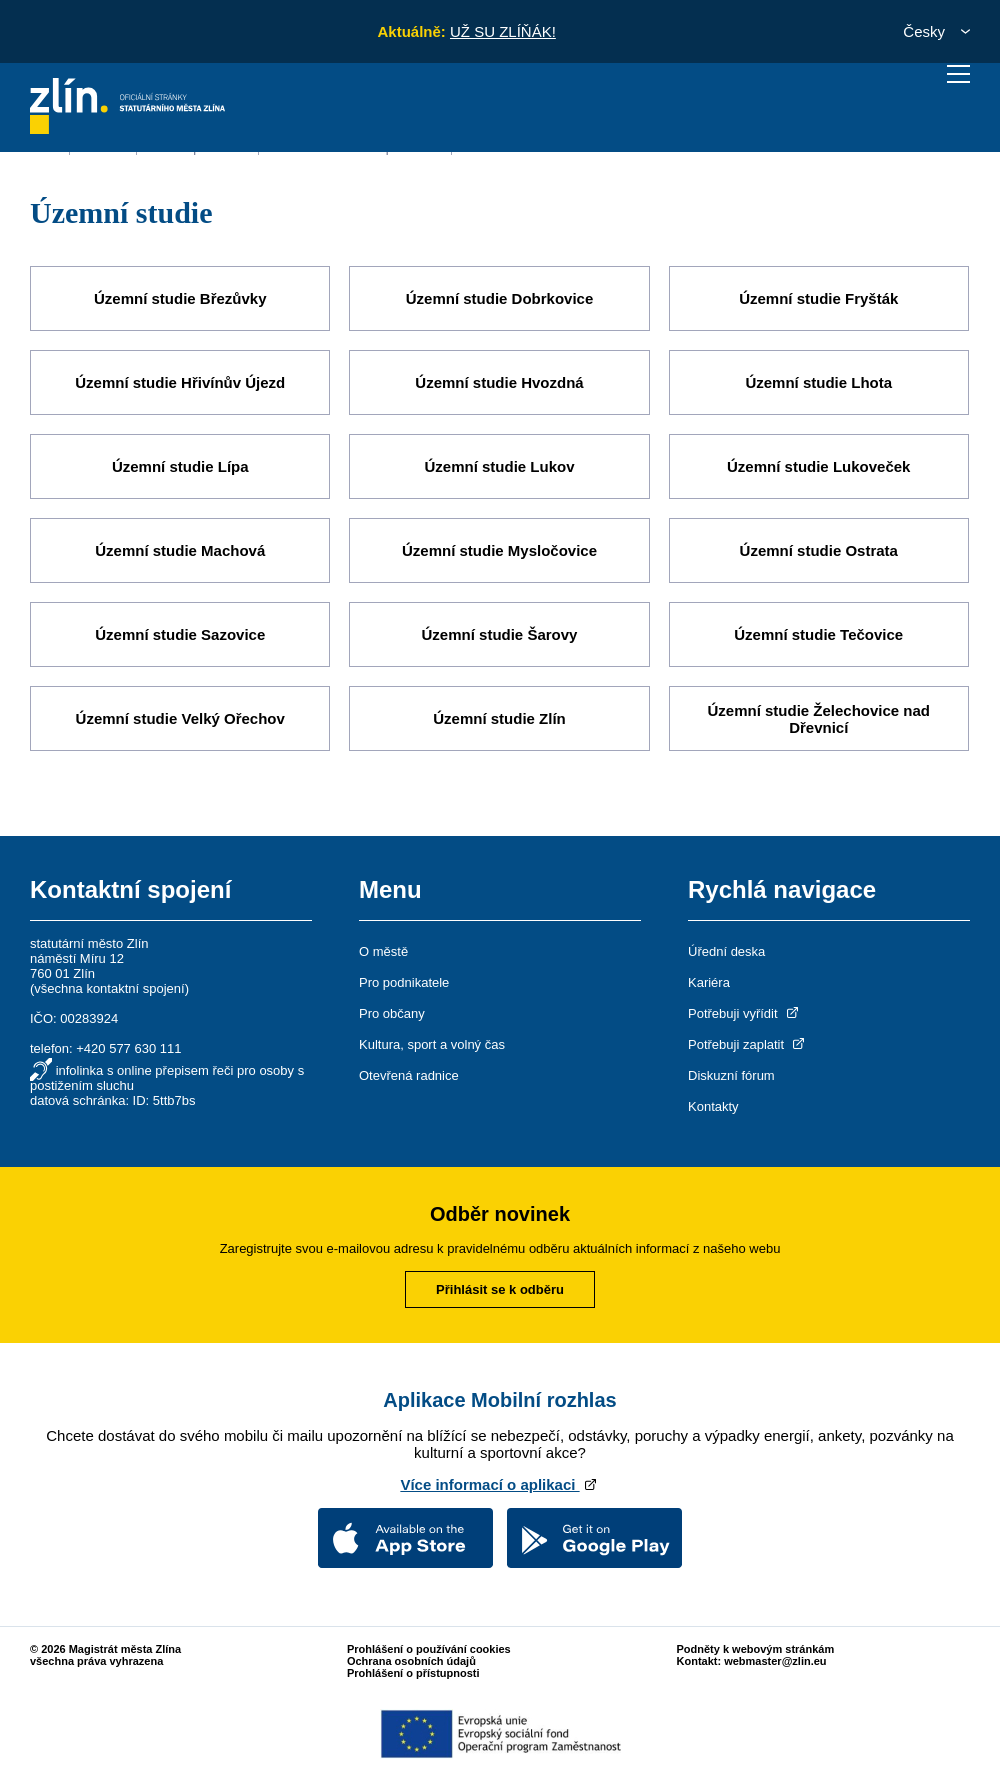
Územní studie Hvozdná (499, 382)
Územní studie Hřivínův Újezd (180, 382)
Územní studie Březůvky (180, 298)
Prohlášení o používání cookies (429, 1649)
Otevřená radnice (409, 1075)
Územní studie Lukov (499, 466)
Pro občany (392, 1013)
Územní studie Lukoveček (818, 466)
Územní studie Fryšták (818, 298)
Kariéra (709, 982)
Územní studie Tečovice (818, 634)
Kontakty (713, 1106)
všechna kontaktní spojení (109, 988)
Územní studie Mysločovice (499, 550)
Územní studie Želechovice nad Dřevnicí (818, 719)
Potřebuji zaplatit (748, 1044)
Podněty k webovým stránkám (756, 1649)
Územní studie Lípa (180, 466)
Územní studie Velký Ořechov (180, 718)
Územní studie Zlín (499, 718)
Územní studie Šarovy (500, 634)
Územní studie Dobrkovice (500, 298)
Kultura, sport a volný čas (432, 1044)
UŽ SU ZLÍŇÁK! (503, 31)
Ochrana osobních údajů (411, 1661)
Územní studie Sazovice (180, 634)
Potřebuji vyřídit (744, 1013)
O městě (383, 951)
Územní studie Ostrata (819, 550)
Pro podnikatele (404, 982)
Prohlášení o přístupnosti (413, 1673)
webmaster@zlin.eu (775, 1661)
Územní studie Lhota (818, 382)
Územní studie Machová (180, 550)
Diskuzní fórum (731, 1075)
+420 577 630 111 (128, 1048)
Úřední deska (726, 951)
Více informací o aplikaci (499, 1484)
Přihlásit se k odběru (500, 1289)
